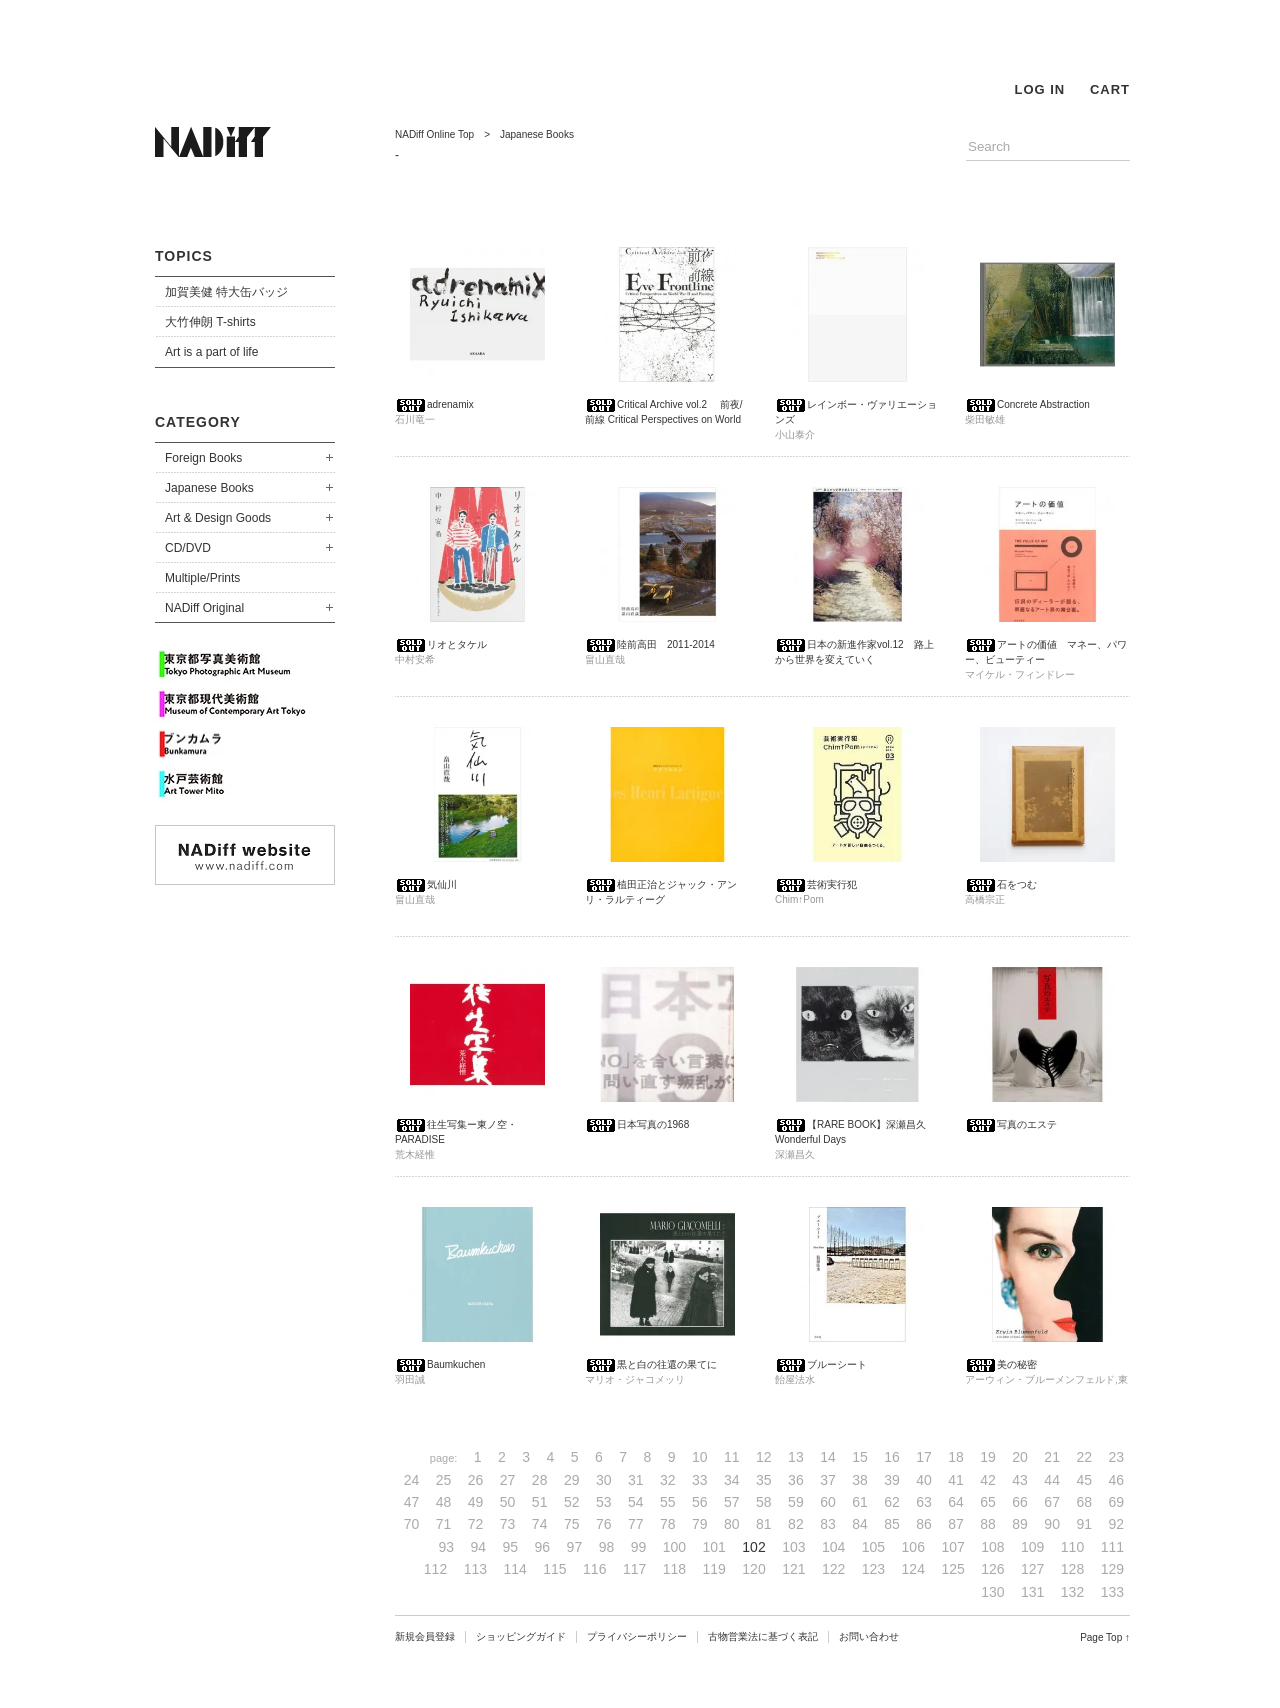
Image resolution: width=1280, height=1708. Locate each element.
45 (1084, 1480)
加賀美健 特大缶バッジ (226, 292)
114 (514, 1569)
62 (892, 1502)
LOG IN (1039, 89)
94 (479, 1547)
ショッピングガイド (521, 1636)
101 (714, 1547)
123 (873, 1569)
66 (1020, 1502)
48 (444, 1502)
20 (1020, 1457)
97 (575, 1547)
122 (833, 1569)
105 (873, 1547)
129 (1112, 1569)
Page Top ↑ (1105, 1637)
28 (540, 1480)
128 (1072, 1569)
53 (604, 1502)
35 (764, 1480)
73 (508, 1524)
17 (924, 1457)
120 (753, 1569)
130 (992, 1592)
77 (636, 1524)
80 (732, 1524)
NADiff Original (204, 608)
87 (956, 1524)
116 (594, 1569)
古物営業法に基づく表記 (763, 1636)
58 (764, 1502)
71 (444, 1524)
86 (924, 1524)
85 (892, 1524)
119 (714, 1569)
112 (435, 1569)
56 (700, 1502)
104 (833, 1547)
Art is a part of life (211, 352)
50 (508, 1502)
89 (1020, 1524)
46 (1116, 1480)
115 (554, 1569)
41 (956, 1480)
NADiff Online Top (434, 134)
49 (476, 1502)
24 (412, 1480)
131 (1032, 1592)
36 (796, 1480)
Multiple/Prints (202, 578)
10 (700, 1457)
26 (476, 1480)
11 (732, 1457)
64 (956, 1502)
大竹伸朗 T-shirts (210, 322)
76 (604, 1524)
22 (1084, 1457)
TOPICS (184, 256)
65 (988, 1502)
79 (700, 1524)
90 (1052, 1524)
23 (1116, 1457)
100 (674, 1547)
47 (412, 1502)
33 (700, 1480)
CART (1110, 89)
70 (412, 1524)
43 (1020, 1480)
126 (992, 1569)
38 (860, 1480)
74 (540, 1524)
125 (952, 1569)
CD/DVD (188, 548)
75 (572, 1524)
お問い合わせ (869, 1636)
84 (860, 1524)
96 (543, 1547)
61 (860, 1502)
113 (475, 1569)
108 (992, 1547)
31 (636, 1480)
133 (1112, 1592)
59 (796, 1502)
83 (828, 1524)
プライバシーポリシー (637, 1636)
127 (1032, 1569)
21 (1052, 1457)
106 (913, 1547)
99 (639, 1547)
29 (572, 1480)
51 (540, 1502)
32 (668, 1480)
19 (988, 1457)
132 (1072, 1592)
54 (636, 1502)
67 (1052, 1502)
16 (892, 1457)
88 (988, 1524)
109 (1032, 1547)
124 (913, 1569)
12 (764, 1457)
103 (793, 1547)
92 (1116, 1524)
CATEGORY (198, 422)
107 (952, 1547)
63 (924, 1502)
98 (607, 1547)
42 (988, 1480)
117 (634, 1569)
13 (796, 1457)
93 (446, 1547)
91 (1084, 1524)
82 (796, 1524)
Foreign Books (203, 458)
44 (1052, 1480)
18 (956, 1457)
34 (732, 1480)
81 (764, 1524)
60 (828, 1502)
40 (924, 1480)
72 (476, 1524)
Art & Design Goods (218, 518)
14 (828, 1457)
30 (604, 1480)
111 (1112, 1547)
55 (668, 1502)
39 (892, 1480)
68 (1084, 1502)
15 (860, 1457)
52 (572, 1502)
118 (674, 1569)
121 (793, 1569)
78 (668, 1524)
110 (1072, 1547)
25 (444, 1480)
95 (511, 1547)
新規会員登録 (425, 1636)
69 (1116, 1502)
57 (732, 1502)
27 (508, 1480)
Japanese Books (209, 488)
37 (828, 1480)
